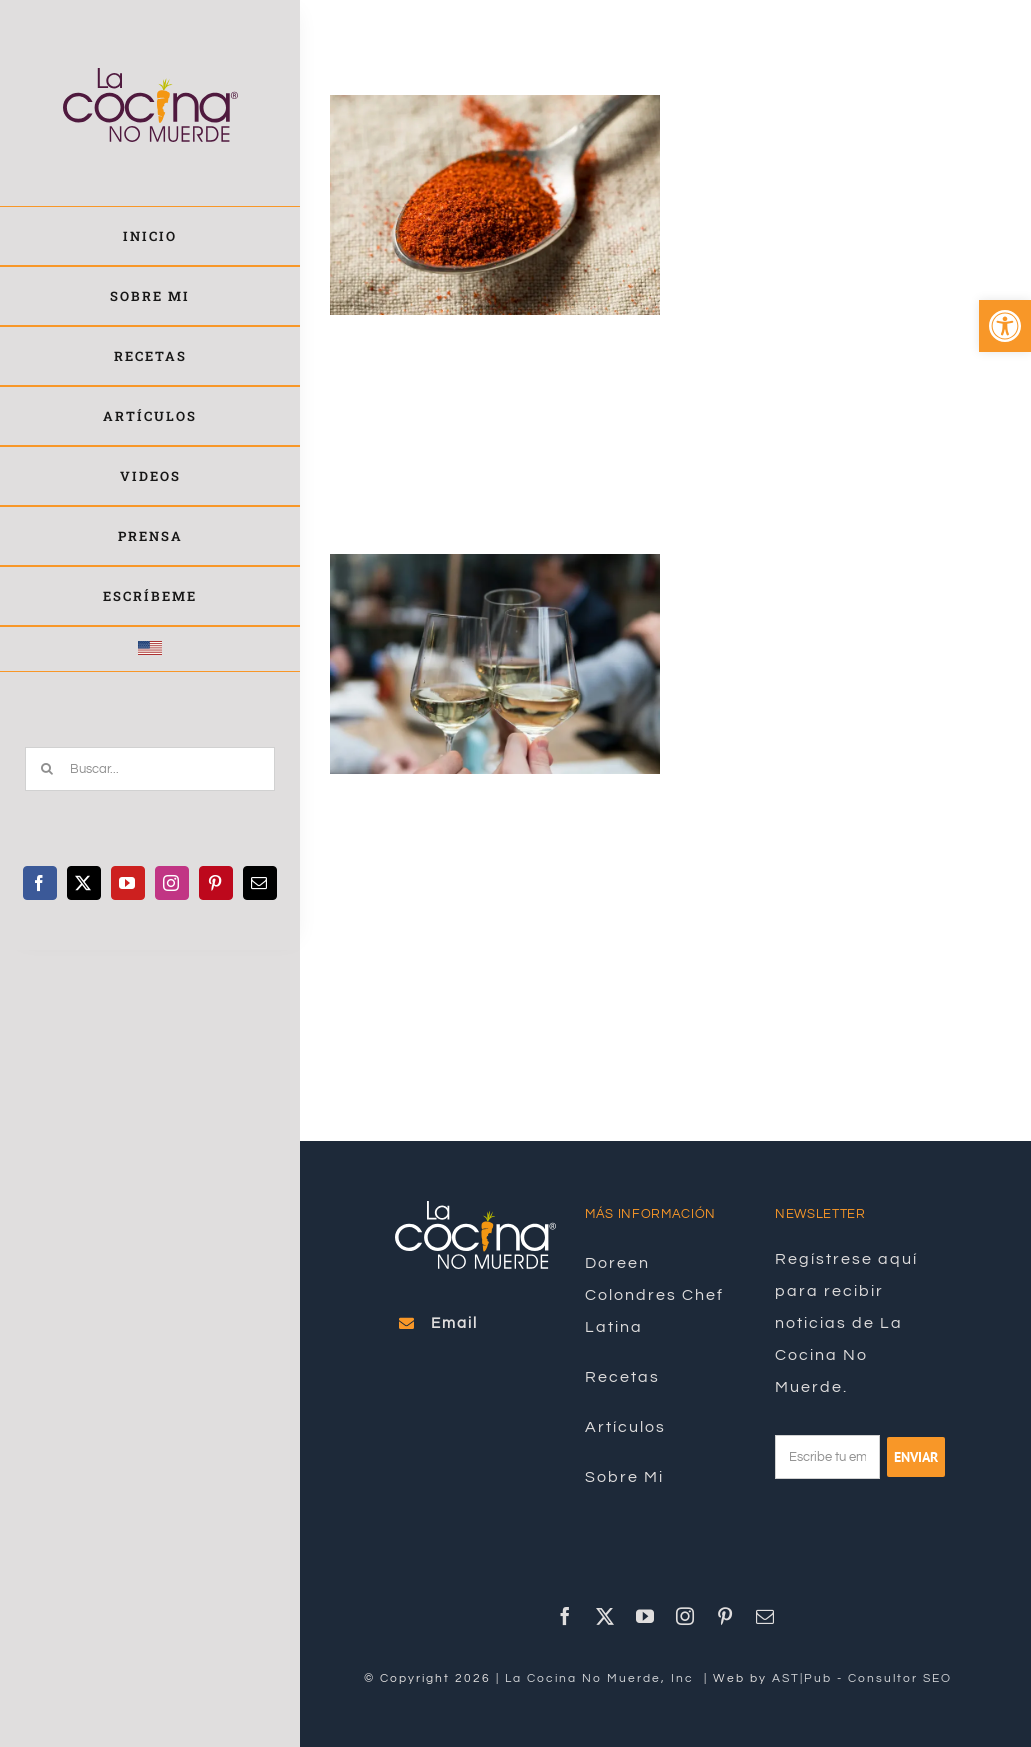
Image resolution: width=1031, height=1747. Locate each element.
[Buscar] (47, 769)
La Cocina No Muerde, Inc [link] (602, 1678)
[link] (1005, 326)
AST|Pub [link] (802, 1678)
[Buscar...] (150, 769)
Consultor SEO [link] (900, 1678)
